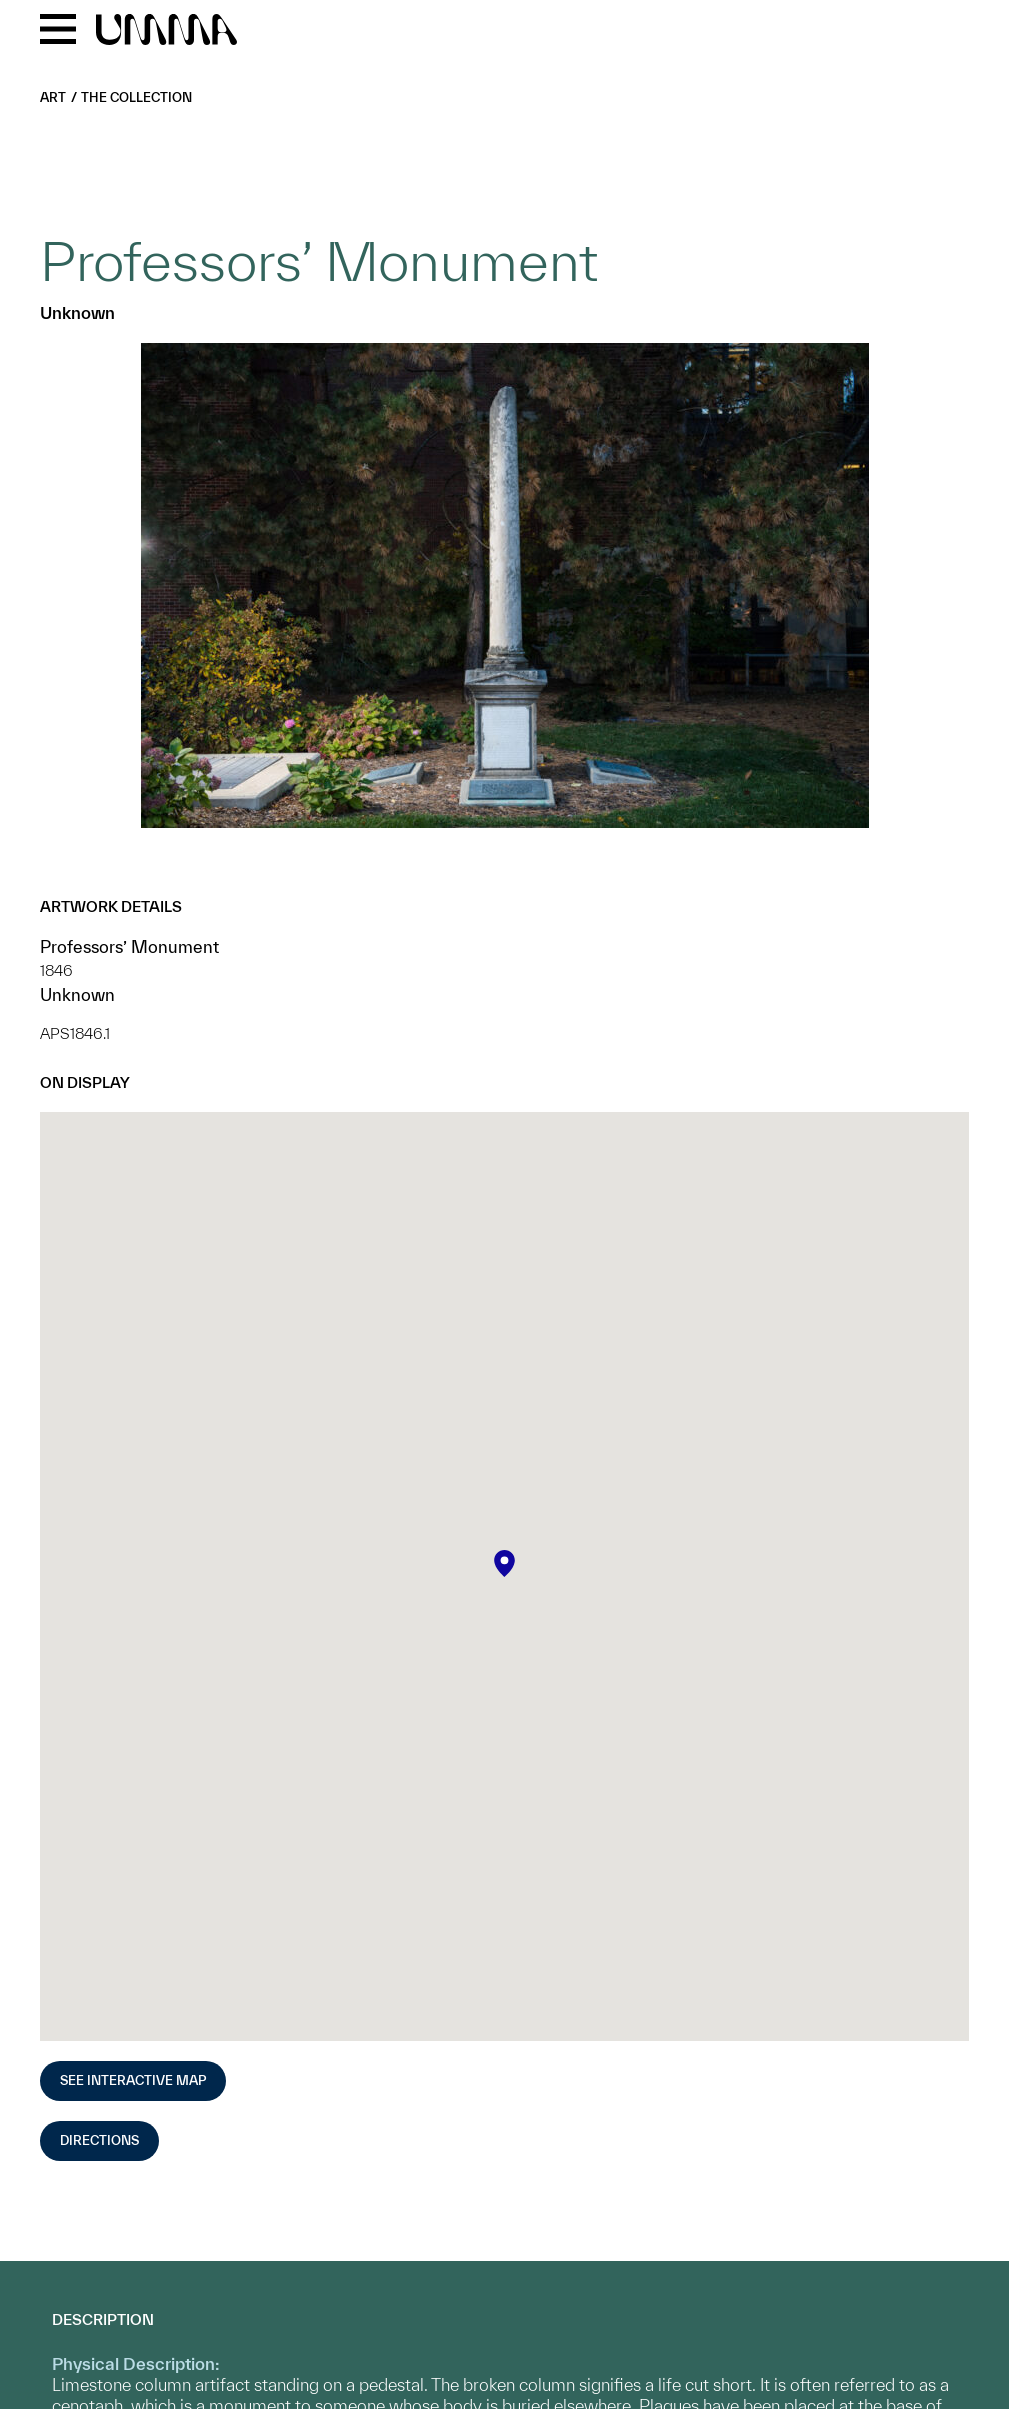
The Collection (136, 97)
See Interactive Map (133, 2080)
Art (53, 97)
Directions (99, 2140)
